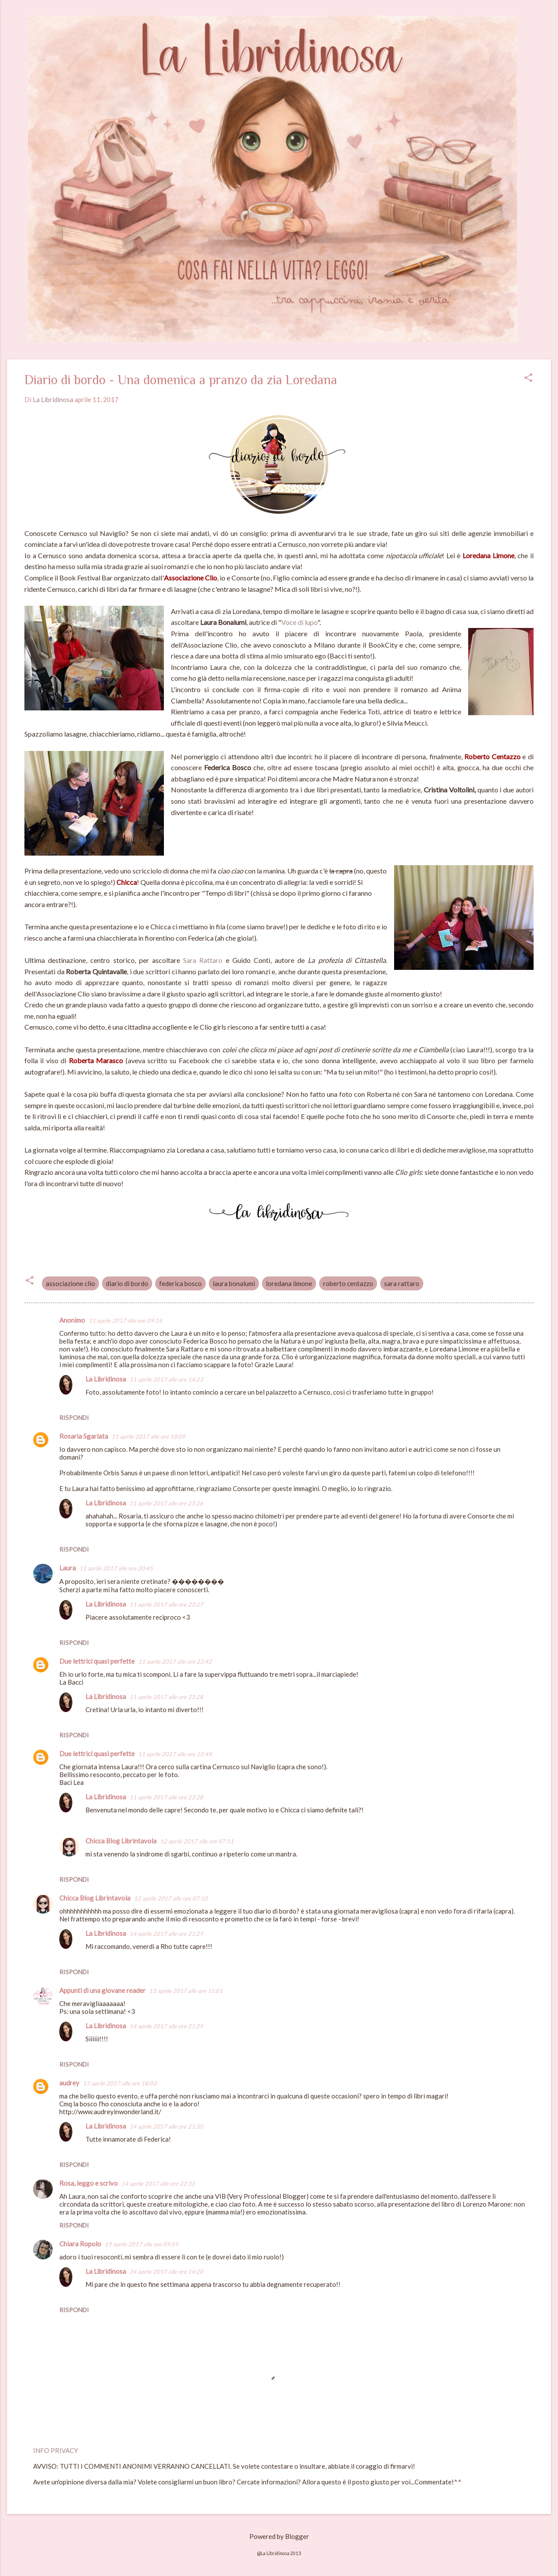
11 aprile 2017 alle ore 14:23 (166, 1379)
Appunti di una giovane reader (102, 1990)
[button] (528, 378)
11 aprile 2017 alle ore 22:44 (175, 1753)
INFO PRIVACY (55, 2450)
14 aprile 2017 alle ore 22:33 (158, 2183)
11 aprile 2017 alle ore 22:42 (175, 1661)
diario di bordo (127, 1283)
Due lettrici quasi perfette (97, 1661)
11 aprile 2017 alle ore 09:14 (125, 1320)
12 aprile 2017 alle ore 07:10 (171, 1898)
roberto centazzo (348, 1283)
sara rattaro (401, 1283)
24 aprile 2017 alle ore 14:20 (166, 2271)
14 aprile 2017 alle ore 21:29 (166, 1933)
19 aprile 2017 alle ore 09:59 (141, 2244)
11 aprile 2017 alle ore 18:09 (148, 1436)
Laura (67, 1568)
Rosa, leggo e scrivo (88, 2183)
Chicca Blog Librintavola (121, 1841)
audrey (69, 2083)
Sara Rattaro (202, 960)
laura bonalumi (234, 1283)
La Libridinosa (105, 1379)
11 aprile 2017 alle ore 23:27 (166, 1604)
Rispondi (74, 1417)
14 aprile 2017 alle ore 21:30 (166, 2126)
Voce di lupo (299, 622)
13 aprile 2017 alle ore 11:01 (186, 1990)
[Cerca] (546, 23)
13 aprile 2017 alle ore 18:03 (120, 2083)
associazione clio (70, 1283)
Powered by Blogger (279, 2536)
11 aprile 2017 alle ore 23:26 (166, 1503)
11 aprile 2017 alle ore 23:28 (166, 1696)
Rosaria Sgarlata (83, 1436)
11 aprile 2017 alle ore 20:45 (116, 1568)
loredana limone (289, 1283)
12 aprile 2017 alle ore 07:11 (197, 1841)
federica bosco (180, 1283)
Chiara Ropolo (80, 2244)
